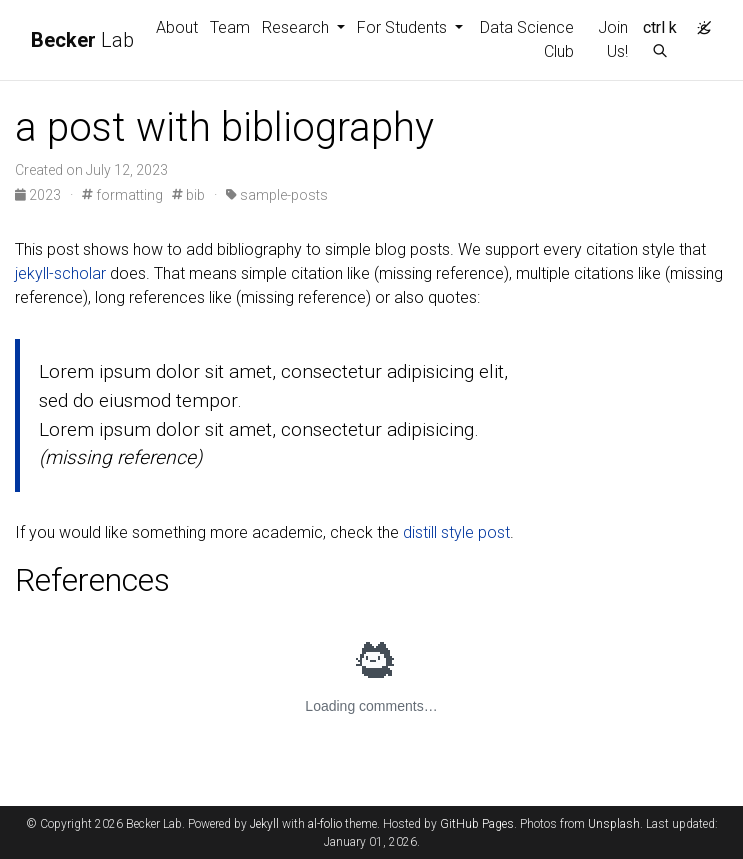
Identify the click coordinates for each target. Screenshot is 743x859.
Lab (82, 40)
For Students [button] (404, 27)
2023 (39, 195)
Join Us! (613, 39)
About (177, 27)
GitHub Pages (477, 824)
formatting (122, 195)
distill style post (456, 532)
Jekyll (264, 824)
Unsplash (614, 824)
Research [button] (297, 27)
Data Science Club (527, 39)
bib (188, 195)
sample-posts (277, 195)
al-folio (325, 824)
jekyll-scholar (60, 273)
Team (230, 27)
